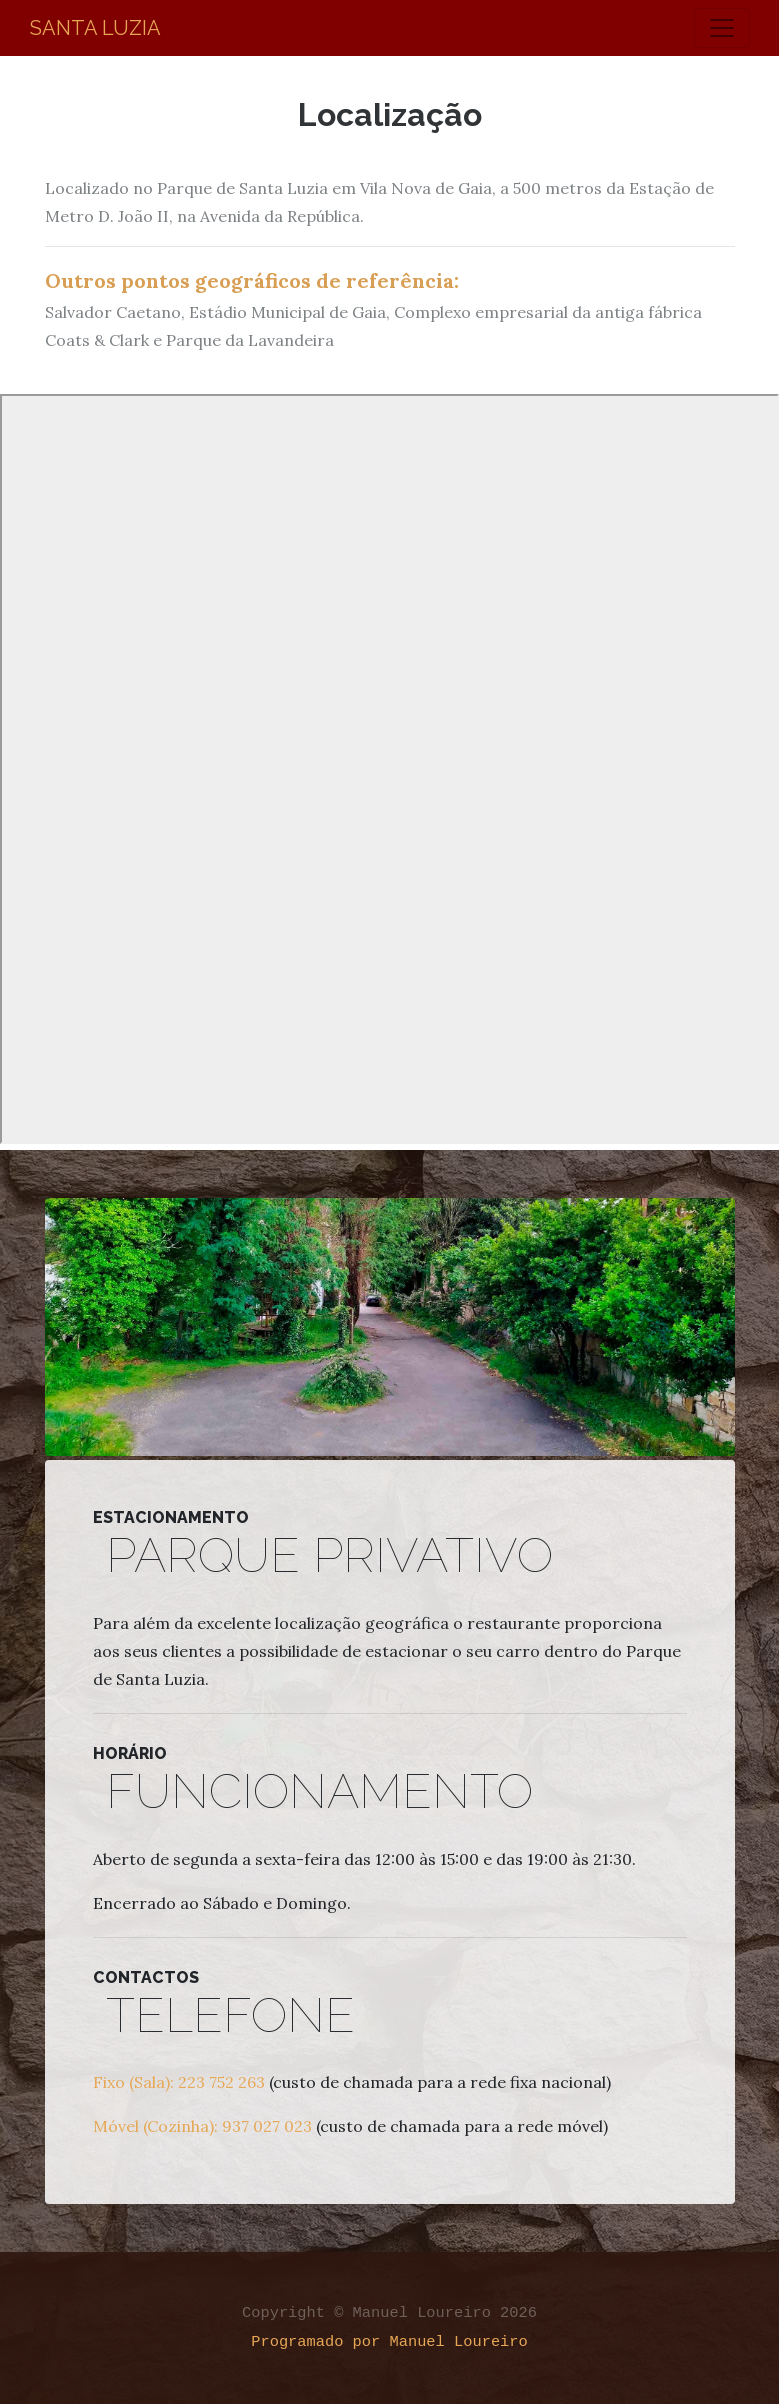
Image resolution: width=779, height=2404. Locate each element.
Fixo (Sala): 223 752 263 (179, 2082)
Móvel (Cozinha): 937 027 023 (202, 2126)
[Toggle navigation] (722, 28)
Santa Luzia (95, 28)
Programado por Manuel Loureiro (389, 2342)
